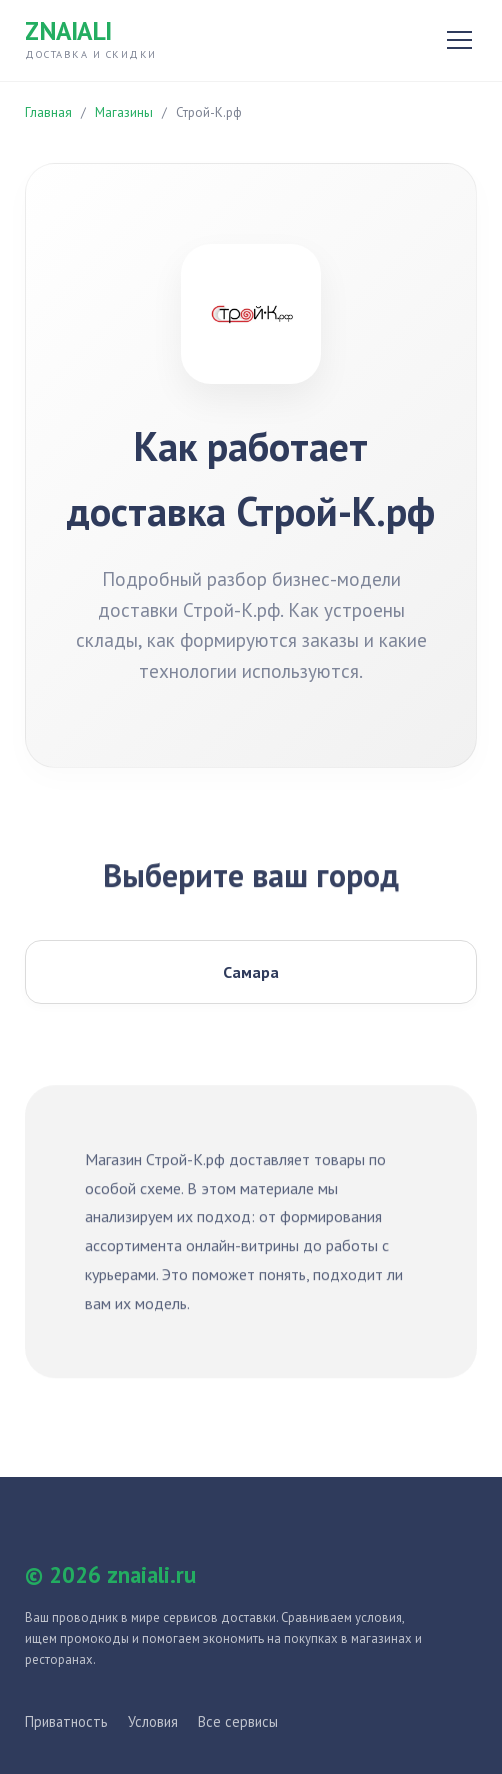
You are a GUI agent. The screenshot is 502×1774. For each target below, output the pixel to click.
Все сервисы (238, 1721)
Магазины (124, 112)
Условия (153, 1721)
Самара (251, 972)
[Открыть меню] (459, 40)
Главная (48, 112)
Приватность (66, 1721)
